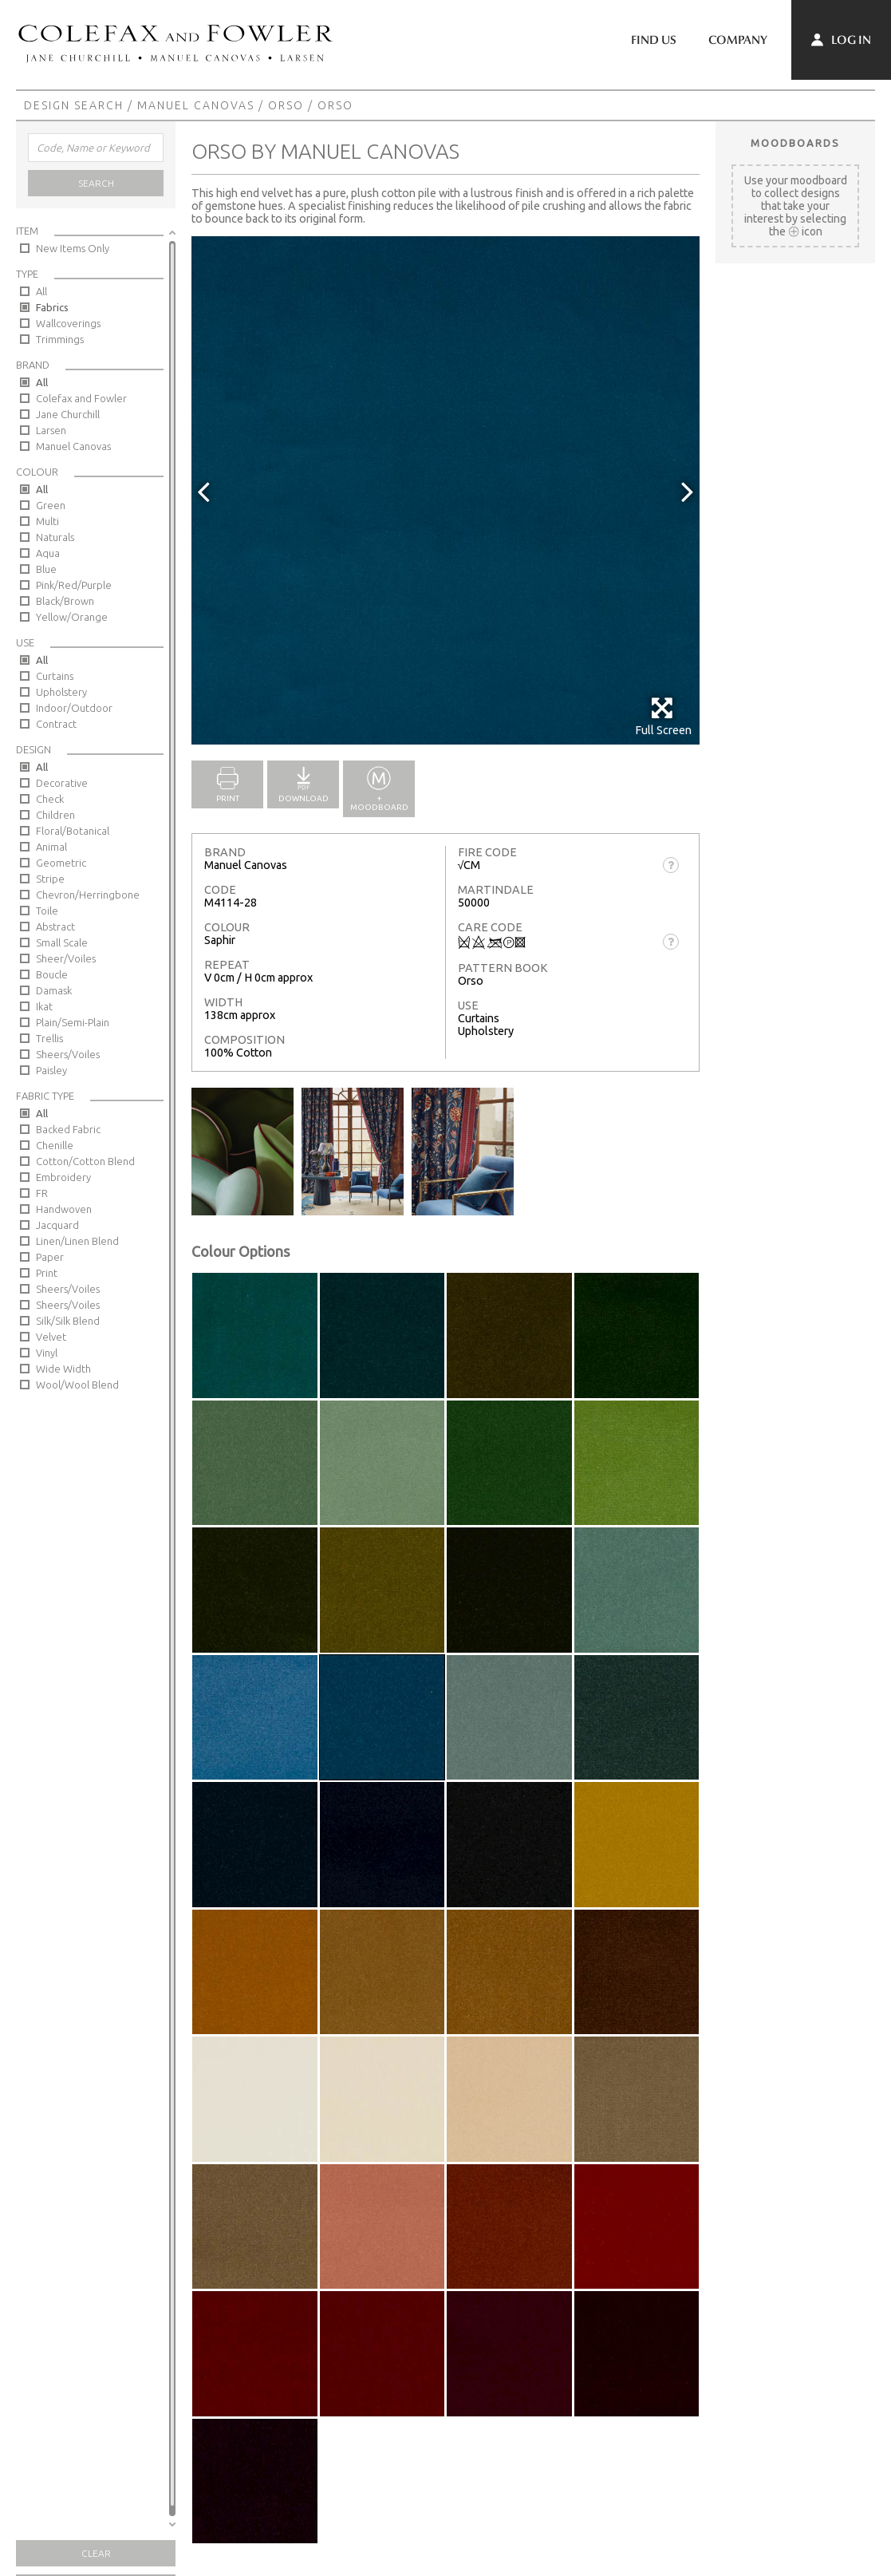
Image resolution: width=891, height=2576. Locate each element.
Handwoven (64, 1209)
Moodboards (795, 142)
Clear (96, 2553)
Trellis (49, 1038)
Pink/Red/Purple (74, 585)
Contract (56, 723)
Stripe (50, 878)
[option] (445, 490)
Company (737, 40)
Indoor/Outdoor (74, 707)
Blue (46, 569)
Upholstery (61, 691)
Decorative (62, 782)
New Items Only (72, 248)
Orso (286, 105)
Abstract (55, 926)
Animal (51, 846)
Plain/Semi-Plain (72, 1022)
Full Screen (663, 716)
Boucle (52, 974)
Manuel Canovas (195, 105)
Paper (50, 1256)
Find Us (653, 40)
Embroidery (63, 1177)
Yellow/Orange (72, 616)
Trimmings (60, 339)
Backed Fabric (68, 1129)
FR (42, 1193)
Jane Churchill (68, 414)
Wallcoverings (68, 323)
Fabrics (52, 307)
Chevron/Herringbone (88, 894)
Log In (841, 40)
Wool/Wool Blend (77, 1384)
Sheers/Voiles (68, 1054)
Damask (54, 990)
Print (46, 1272)
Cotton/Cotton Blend (85, 1161)
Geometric (61, 862)
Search (96, 183)
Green (50, 505)
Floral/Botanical (72, 830)
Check (50, 798)
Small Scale (62, 942)
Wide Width (63, 1368)
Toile (47, 910)
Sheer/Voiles (66, 958)
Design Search (74, 105)
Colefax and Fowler (81, 398)
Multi (47, 521)
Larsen (51, 430)
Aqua (48, 553)
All (41, 291)
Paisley (51, 1070)
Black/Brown (65, 600)
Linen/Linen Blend (77, 1241)
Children (55, 814)
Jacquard (57, 1225)
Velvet (51, 1336)
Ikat (44, 1006)
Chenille (54, 1145)
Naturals (55, 537)
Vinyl (46, 1352)
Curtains (54, 676)
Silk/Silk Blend (68, 1320)
